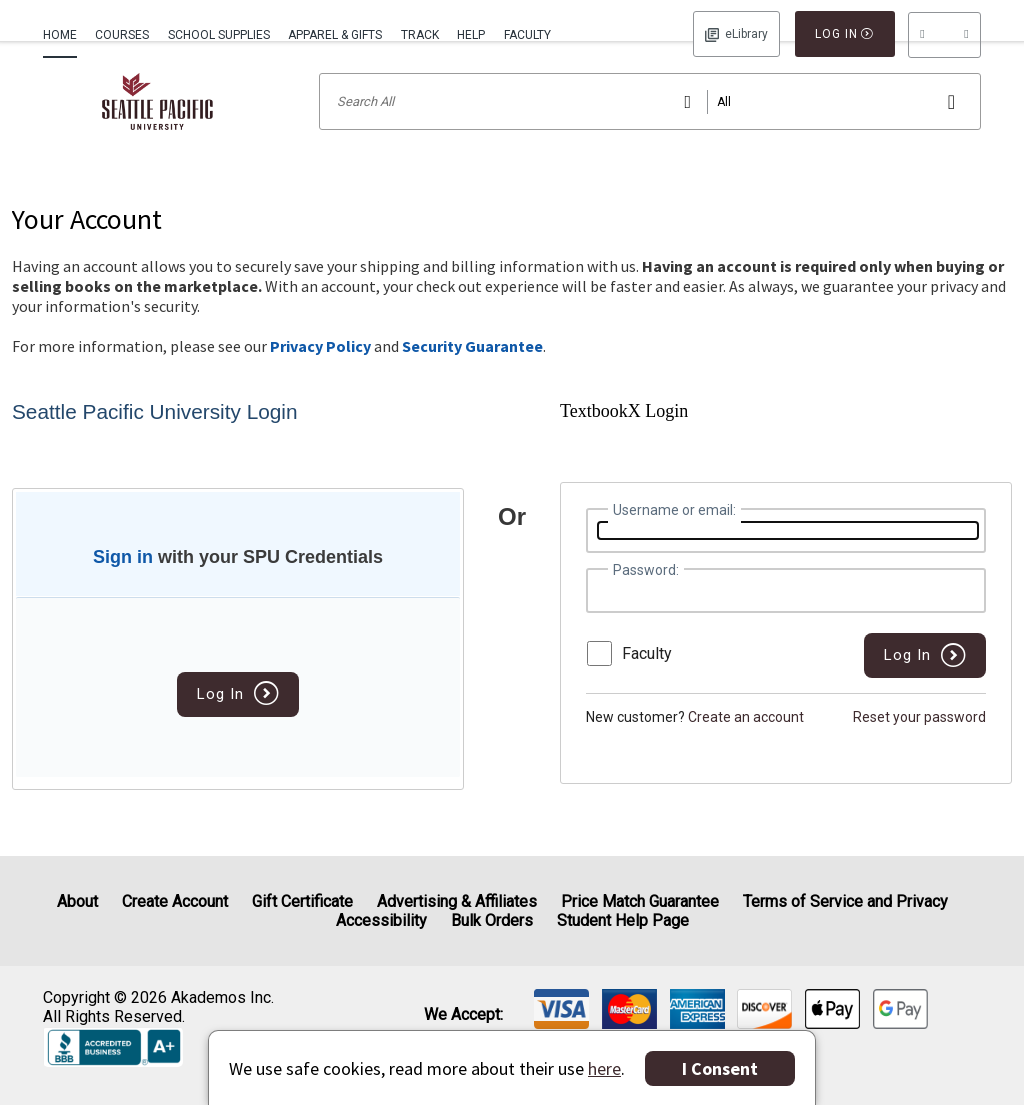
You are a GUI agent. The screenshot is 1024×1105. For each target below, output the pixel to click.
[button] (944, 35)
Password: (646, 596)
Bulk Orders (492, 920)
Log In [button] (736, 34)
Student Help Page (623, 920)
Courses (122, 35)
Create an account (746, 743)
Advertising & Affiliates (457, 901)
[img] (561, 1009)
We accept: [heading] (463, 1015)
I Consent (720, 1068)
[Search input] (650, 127)
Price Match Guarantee (640, 901)
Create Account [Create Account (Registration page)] (175, 901)
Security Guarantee (472, 372)
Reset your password (919, 743)
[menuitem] (64, 33)
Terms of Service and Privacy (845, 901)
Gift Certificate (302, 901)
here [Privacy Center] (604, 1068)
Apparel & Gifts (335, 35)
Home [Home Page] (60, 35)
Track (420, 35)
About (77, 901)
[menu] (944, 35)
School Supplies (219, 35)
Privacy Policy (320, 372)
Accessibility (381, 920)
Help (471, 35)
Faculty (527, 35)
